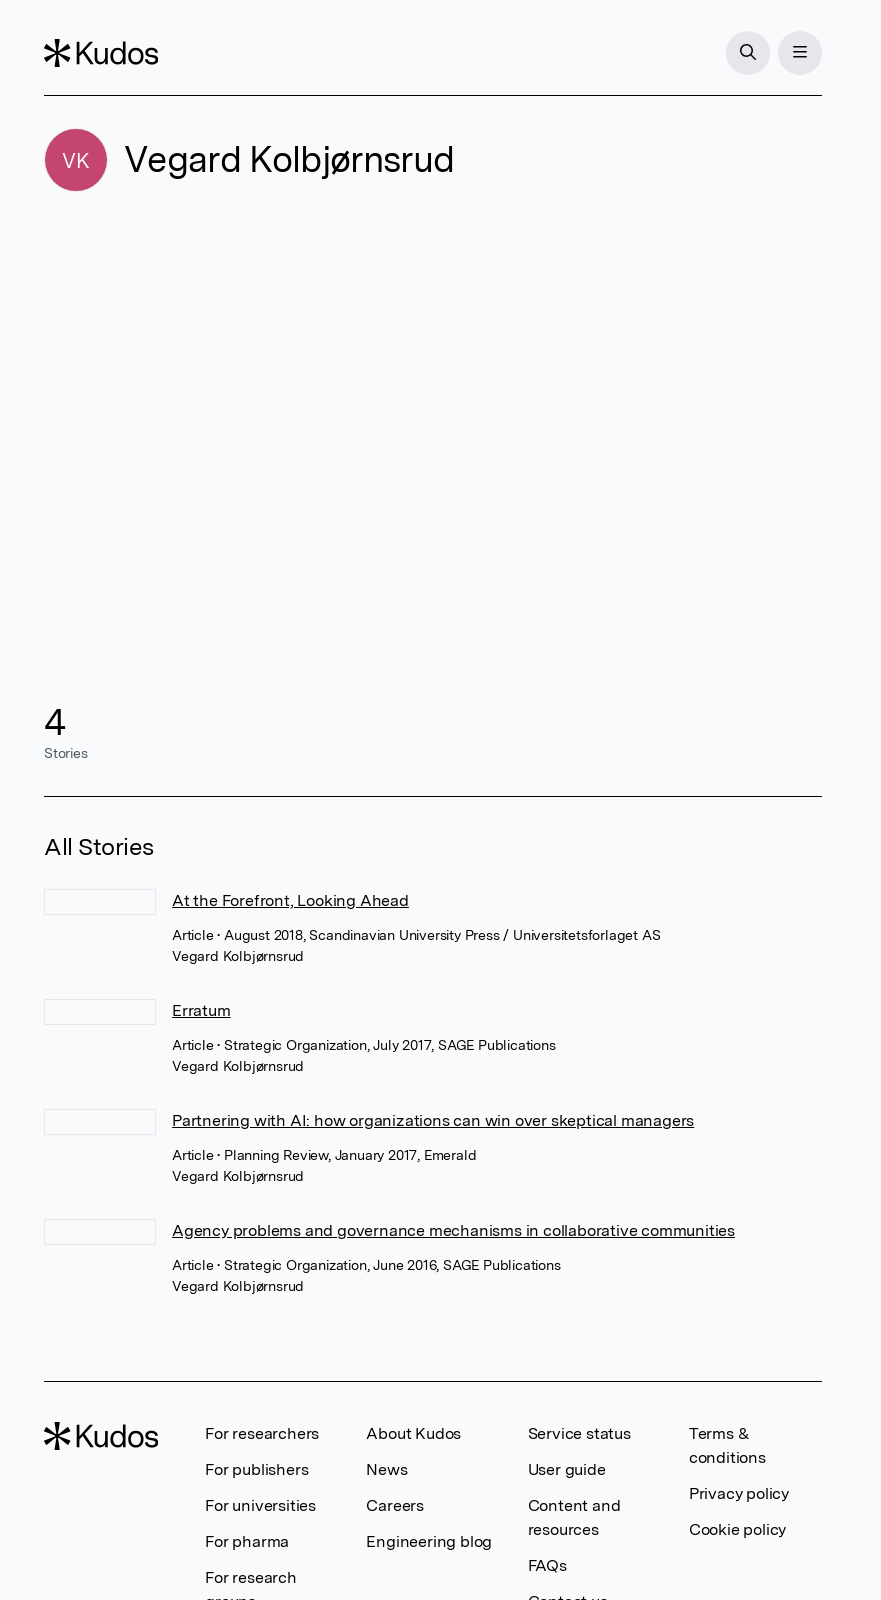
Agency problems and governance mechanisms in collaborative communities (453, 1230)
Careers (395, 1505)
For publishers (256, 1469)
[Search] (748, 53)
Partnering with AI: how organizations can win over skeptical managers (433, 1120)
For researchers (262, 1433)
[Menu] (800, 53)
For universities (260, 1505)
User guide (567, 1469)
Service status (579, 1433)
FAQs (547, 1565)
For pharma (247, 1541)
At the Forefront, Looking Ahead (290, 900)
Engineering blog (429, 1541)
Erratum (201, 1010)
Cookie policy (737, 1529)
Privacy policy (739, 1493)
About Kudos (413, 1433)
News (386, 1469)
